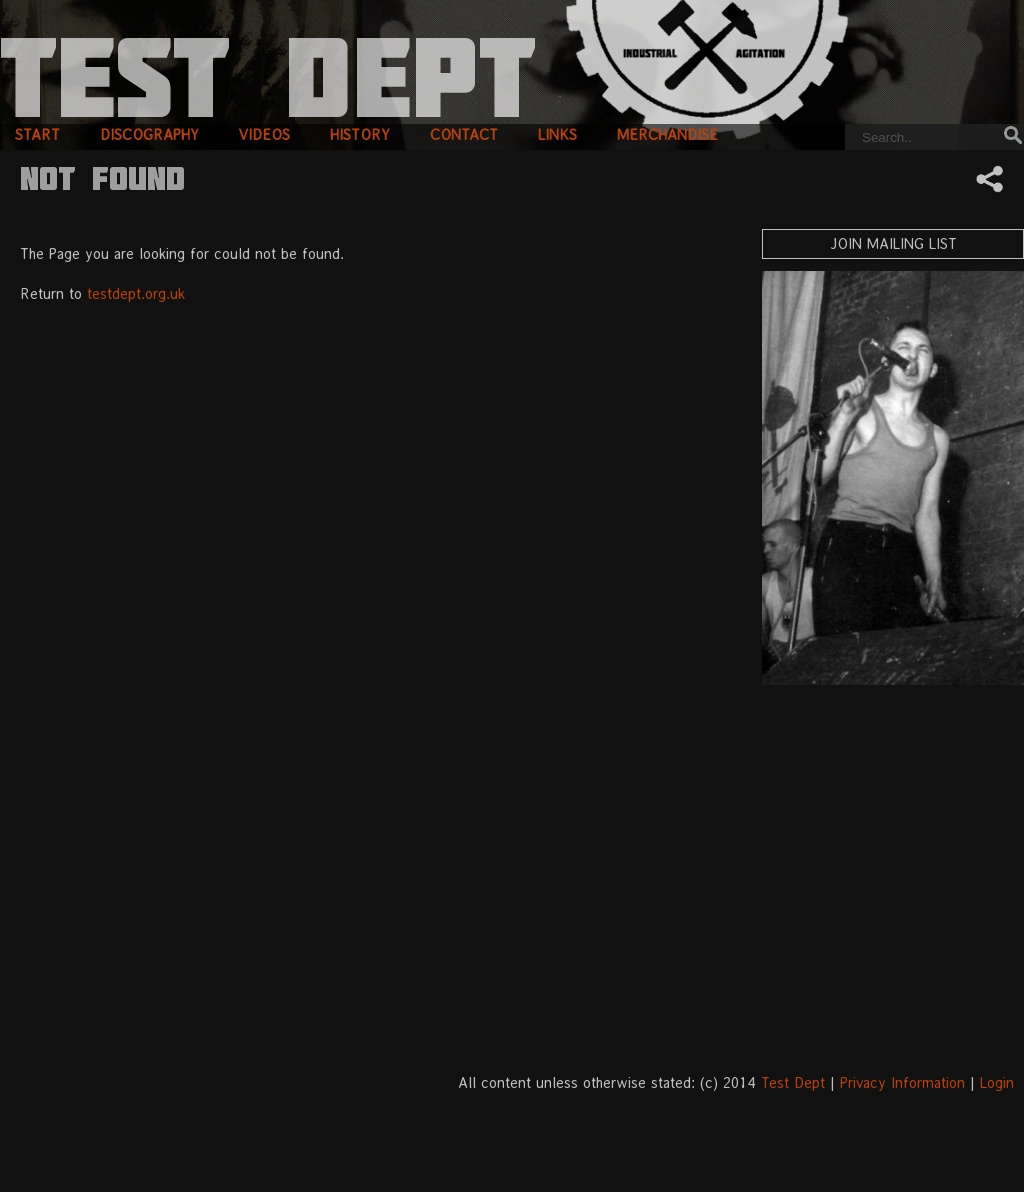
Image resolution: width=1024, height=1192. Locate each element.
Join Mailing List (893, 243)
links (557, 134)
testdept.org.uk (136, 293)
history (360, 134)
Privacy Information (902, 1082)
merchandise (667, 134)
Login (997, 1082)
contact (464, 134)
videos (264, 134)
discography (149, 134)
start (37, 134)
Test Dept (793, 1082)
